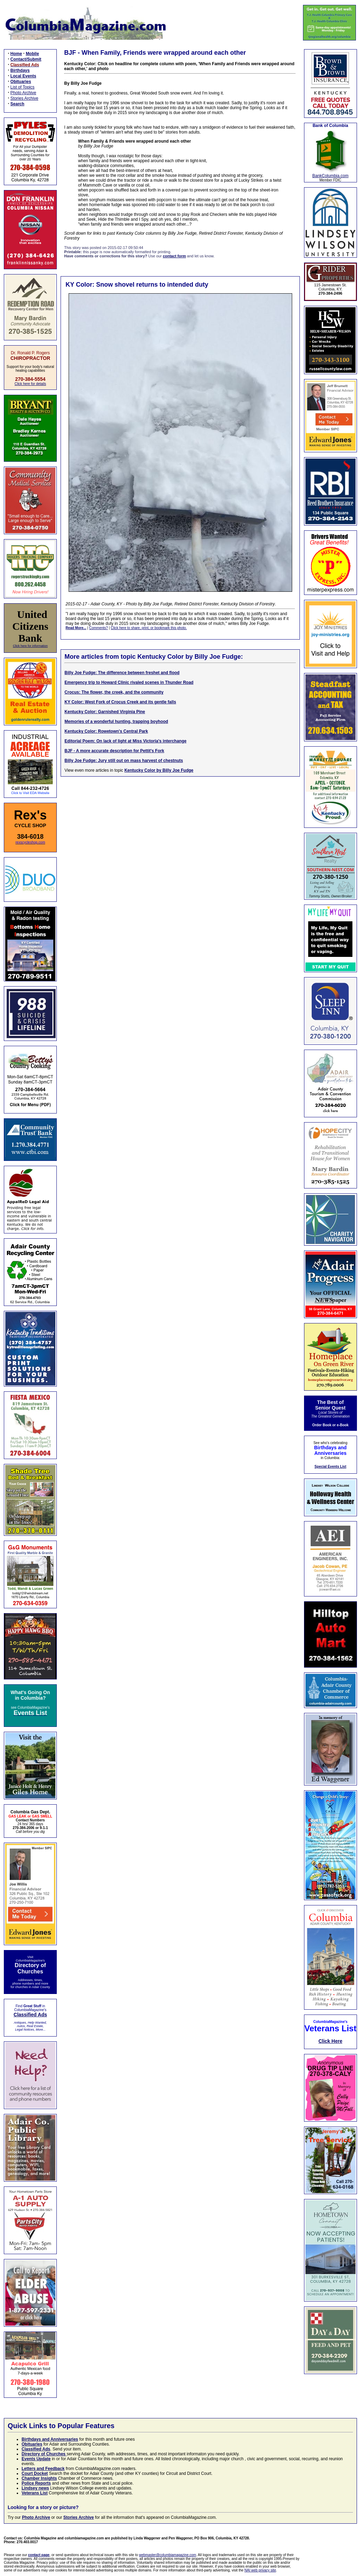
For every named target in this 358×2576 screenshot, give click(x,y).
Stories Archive (24, 98)
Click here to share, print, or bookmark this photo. (149, 628)
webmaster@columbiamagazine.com (167, 2555)
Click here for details (30, 384)
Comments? (98, 628)
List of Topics (22, 87)
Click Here (330, 2041)
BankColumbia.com (330, 175)
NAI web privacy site (260, 2570)
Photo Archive (23, 92)
